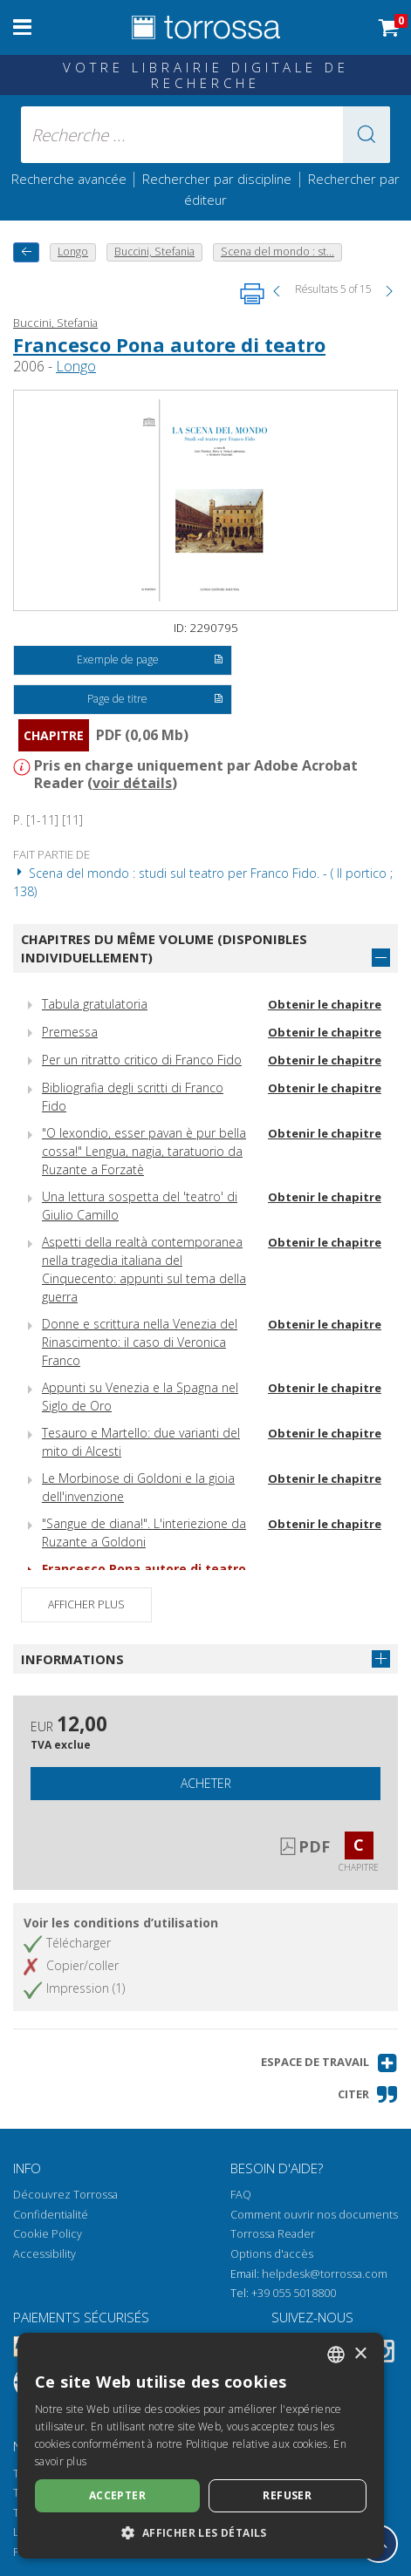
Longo (76, 366)
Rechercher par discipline (216, 178)
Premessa (70, 1031)
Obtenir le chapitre (324, 1004)
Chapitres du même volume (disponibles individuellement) (164, 948)
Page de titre (155, 700)
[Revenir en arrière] (26, 252)
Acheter (206, 1783)
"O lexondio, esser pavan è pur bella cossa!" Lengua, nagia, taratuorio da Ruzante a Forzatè (144, 1151)
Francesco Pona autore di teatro (169, 344)
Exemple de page (150, 661)
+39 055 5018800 (293, 2293)
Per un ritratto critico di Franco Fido (142, 1059)
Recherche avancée (70, 178)
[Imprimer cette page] (252, 294)
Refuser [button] (287, 2495)
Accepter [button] (117, 2495)
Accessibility (44, 2253)
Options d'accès (271, 2253)
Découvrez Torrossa (65, 2194)
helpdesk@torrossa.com (324, 2274)
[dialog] (200, 2446)
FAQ (240, 2194)
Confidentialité (50, 2214)
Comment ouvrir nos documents (314, 2214)
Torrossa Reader (272, 2233)
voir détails (132, 782)
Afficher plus (86, 1604)
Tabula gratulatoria (94, 1004)
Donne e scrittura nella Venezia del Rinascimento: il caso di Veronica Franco (139, 1342)
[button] (366, 134)
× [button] (359, 2354)
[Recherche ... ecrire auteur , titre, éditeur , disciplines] (206, 134)
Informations (72, 1659)
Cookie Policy (47, 2233)
